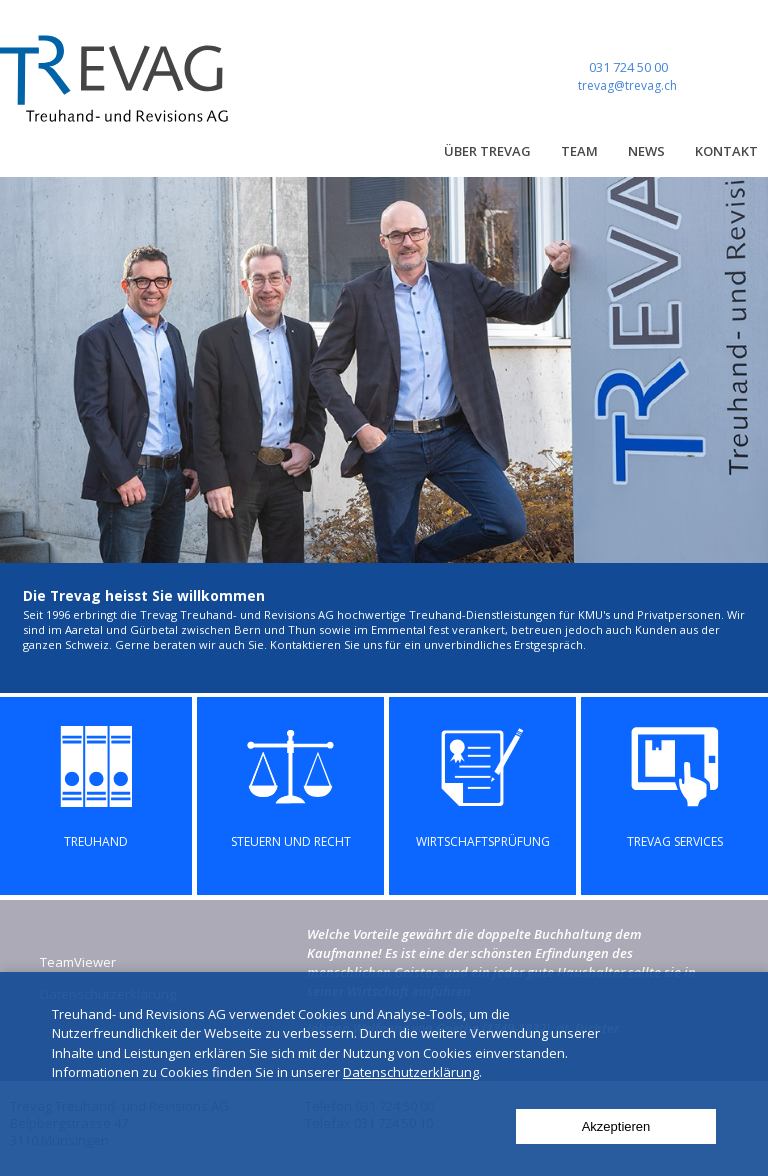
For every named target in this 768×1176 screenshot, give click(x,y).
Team (579, 151)
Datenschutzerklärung (411, 1072)
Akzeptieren (616, 1126)
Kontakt (726, 151)
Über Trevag (487, 151)
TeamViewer (78, 962)
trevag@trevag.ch (627, 85)
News (646, 151)
